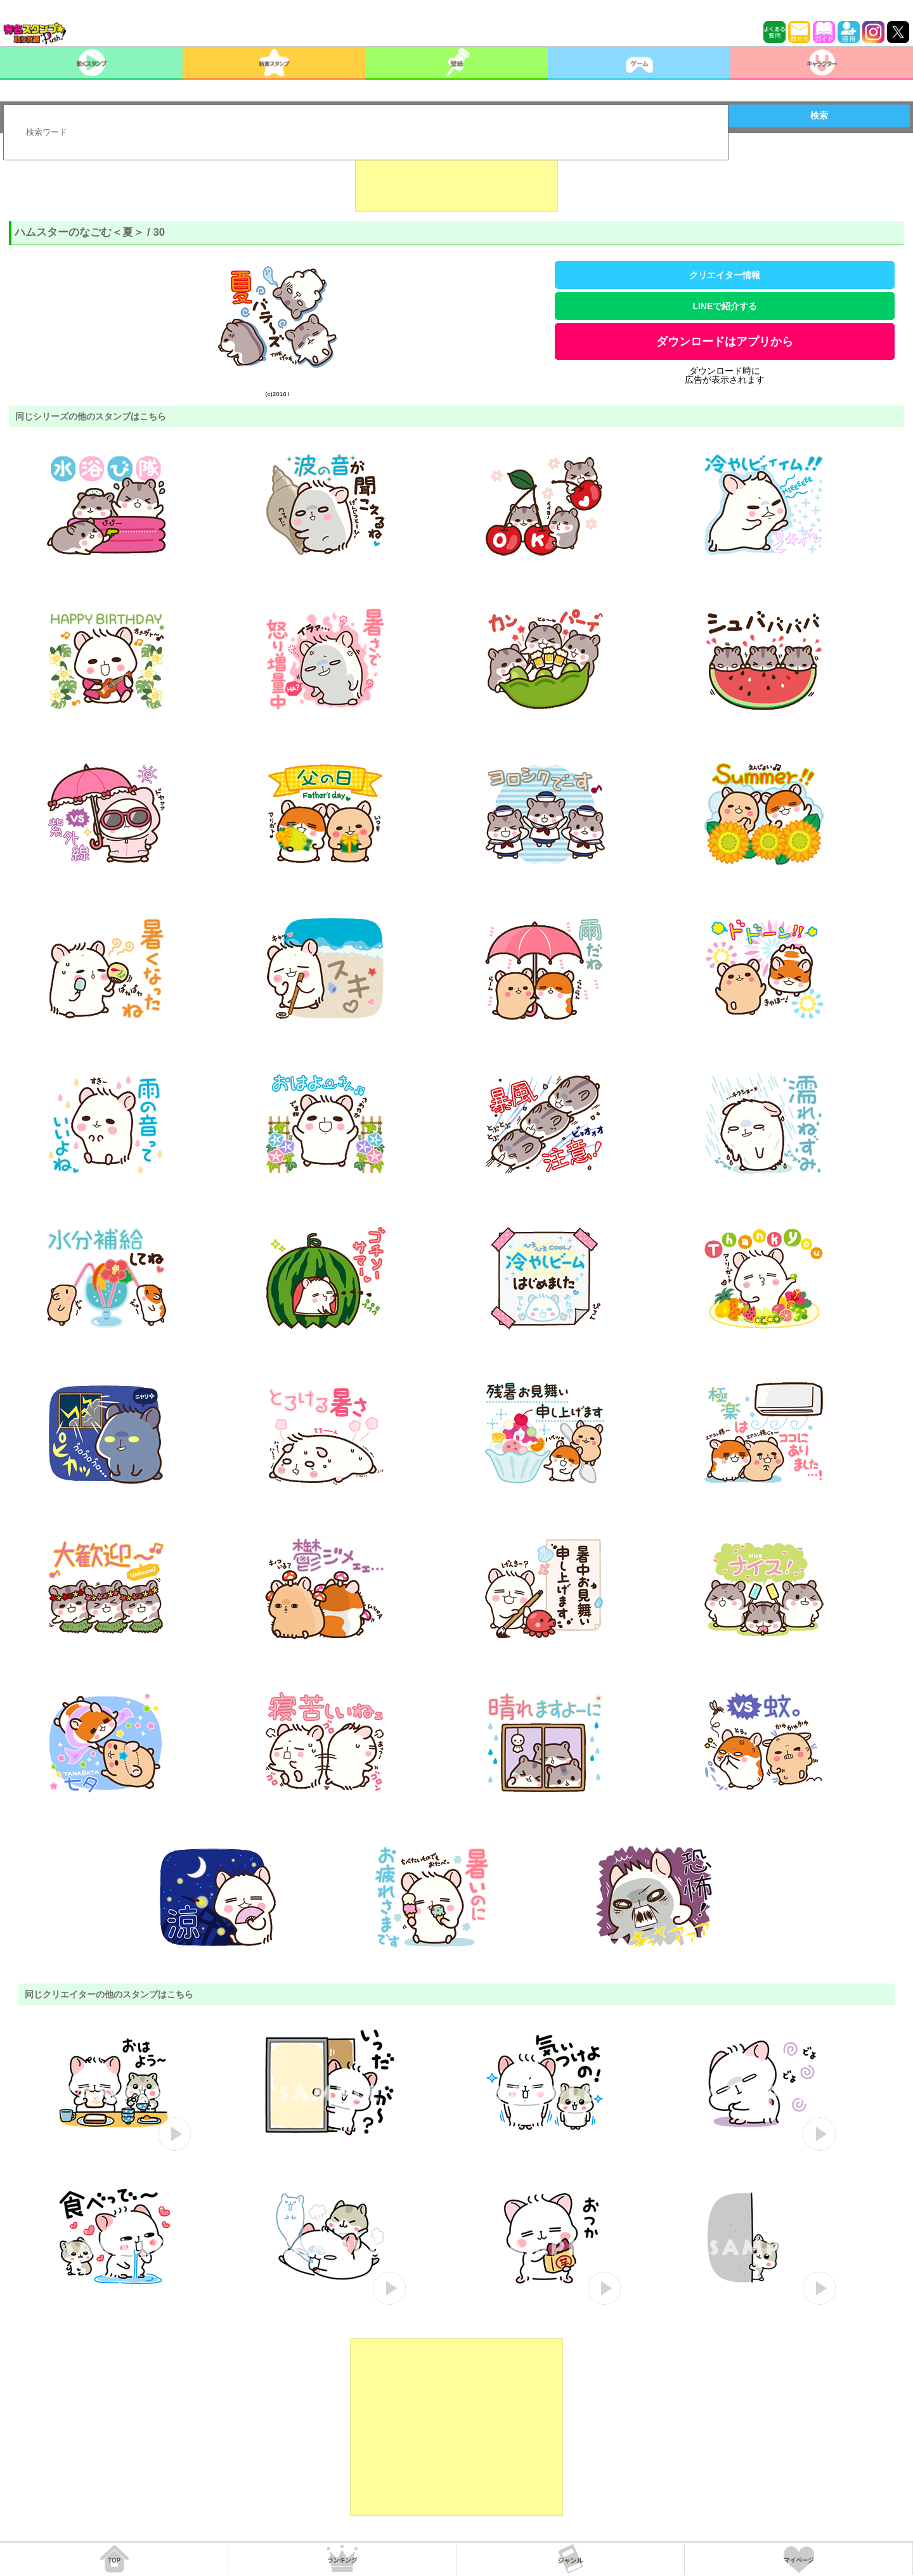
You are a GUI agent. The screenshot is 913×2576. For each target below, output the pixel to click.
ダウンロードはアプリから (724, 341)
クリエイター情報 (724, 275)
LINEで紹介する (724, 306)
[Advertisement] (456, 180)
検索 (819, 115)
